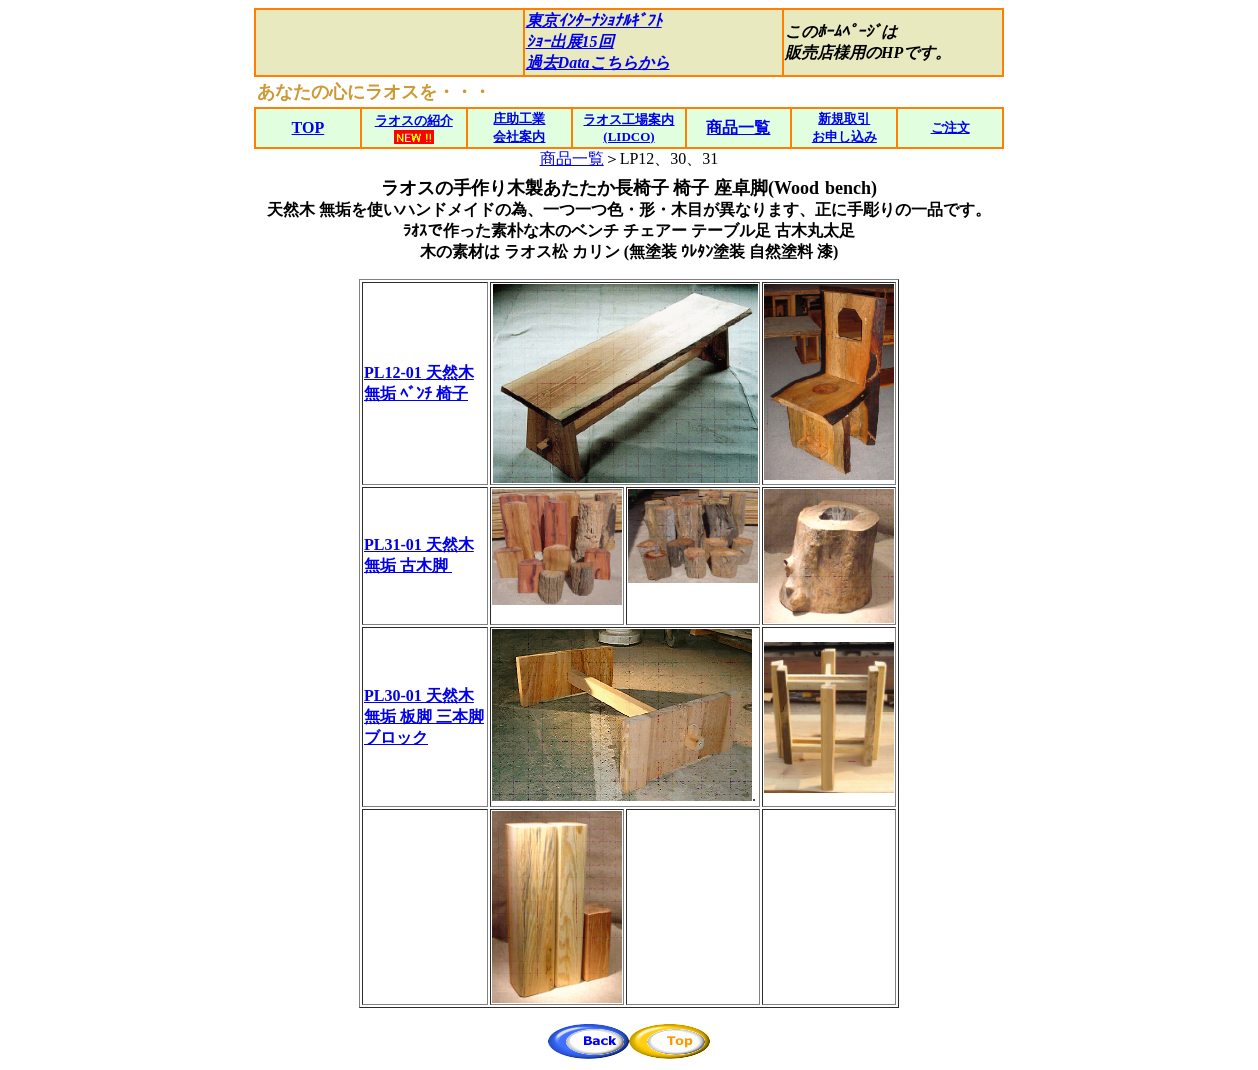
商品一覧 (572, 158)
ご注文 (950, 127)
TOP (308, 127)
